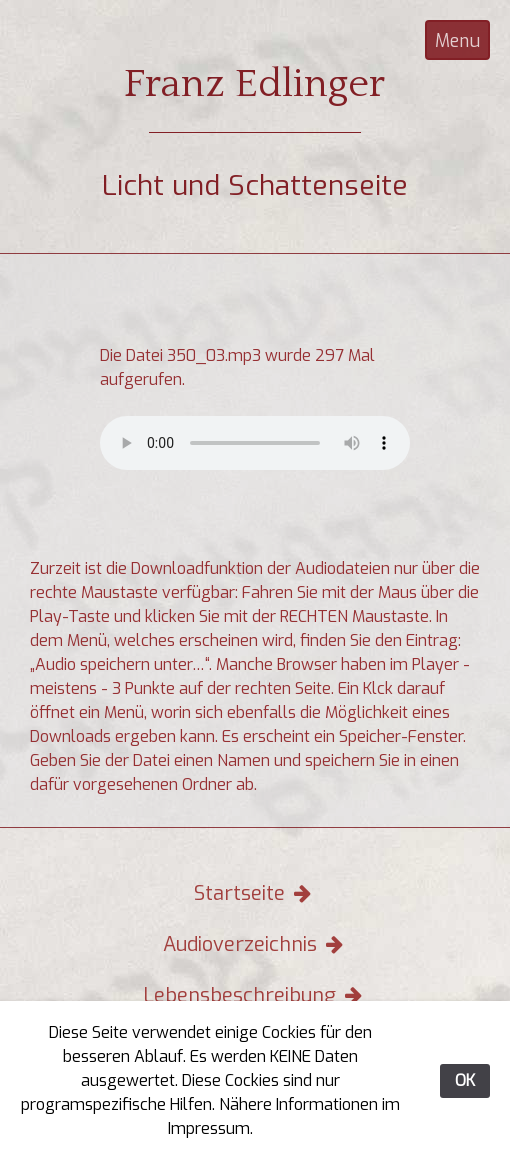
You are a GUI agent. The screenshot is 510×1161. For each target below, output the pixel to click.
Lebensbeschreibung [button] (255, 995)
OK (465, 1080)
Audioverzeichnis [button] (255, 944)
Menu (457, 41)
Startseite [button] (255, 893)
